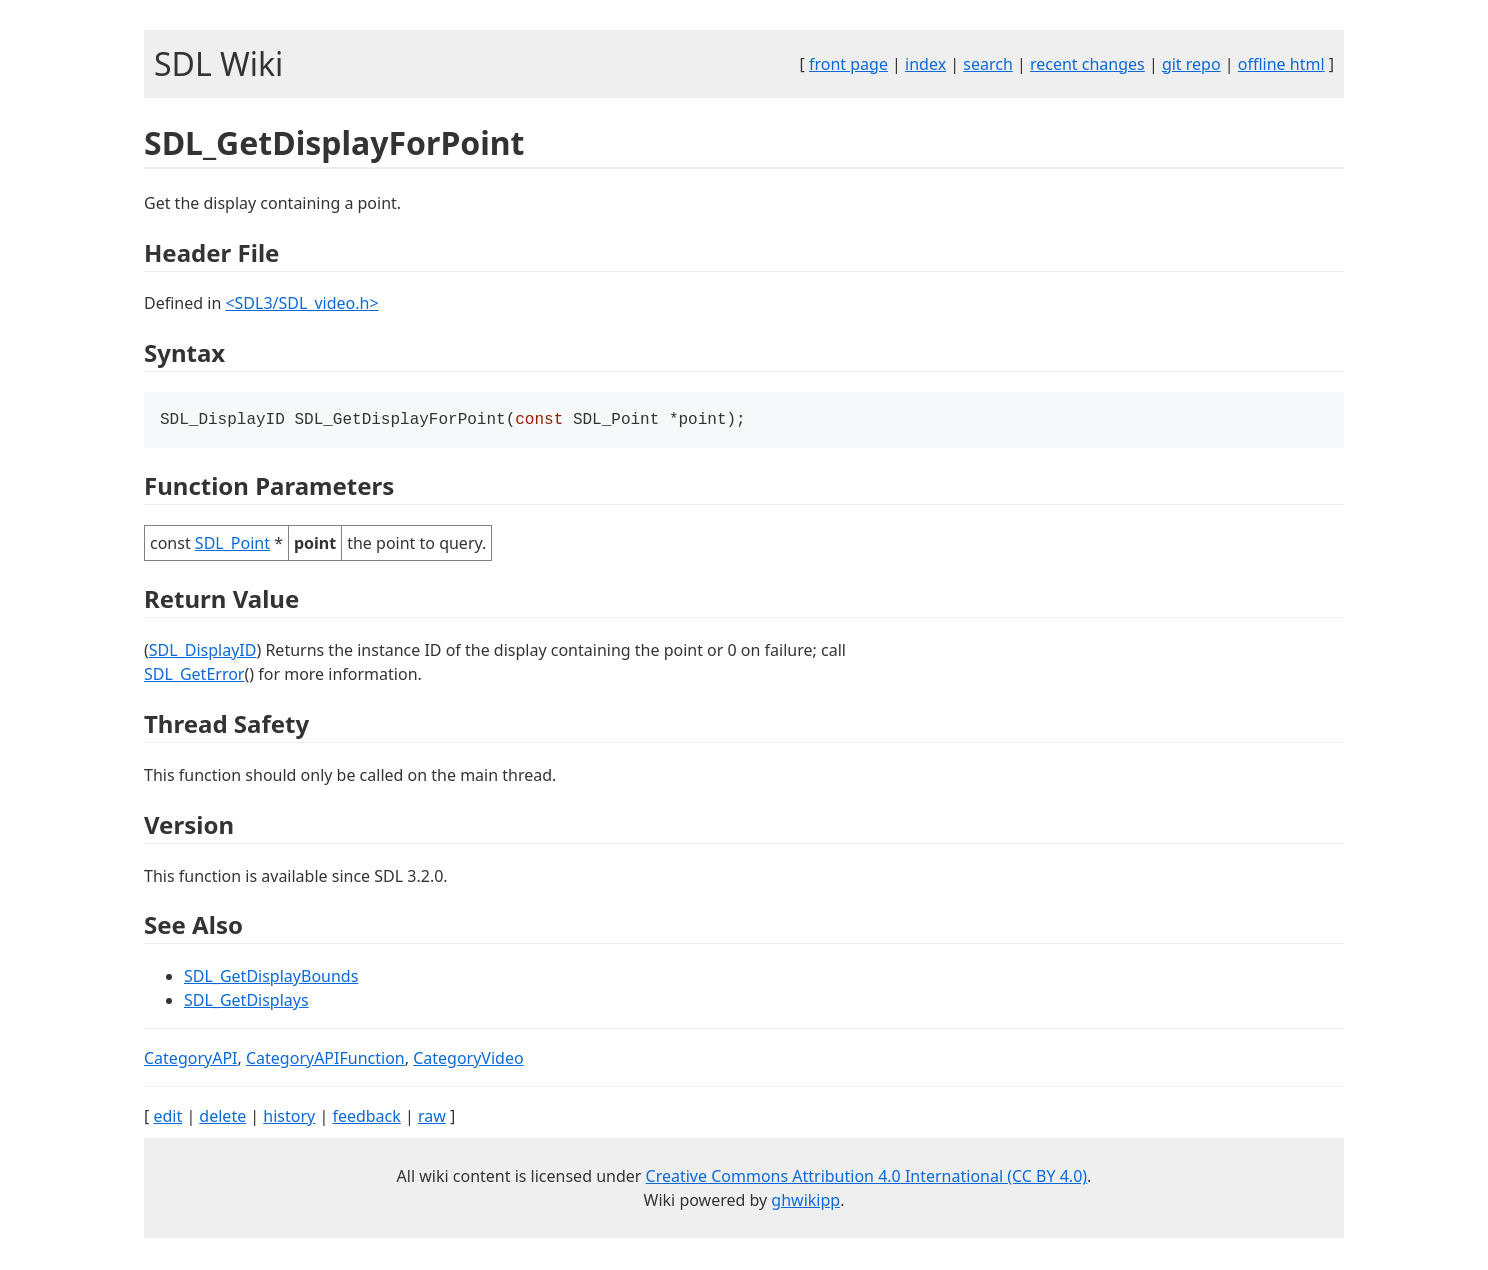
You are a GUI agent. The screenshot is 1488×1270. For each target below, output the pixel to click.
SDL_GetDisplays (246, 1002)
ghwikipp (805, 1202)
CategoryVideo (468, 1060)
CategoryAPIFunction (325, 1060)
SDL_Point (232, 545)
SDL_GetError (194, 676)
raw (432, 1118)
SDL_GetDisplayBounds (271, 978)
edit (167, 1118)
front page (848, 64)
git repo (1191, 64)
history (289, 1118)
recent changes (1087, 64)
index (925, 64)
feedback (366, 1118)
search (988, 64)
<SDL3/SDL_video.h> (301, 303)
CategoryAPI (191, 1060)
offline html (1281, 64)
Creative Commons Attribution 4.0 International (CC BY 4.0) (867, 1178)
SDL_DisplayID (203, 652)
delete (222, 1118)
